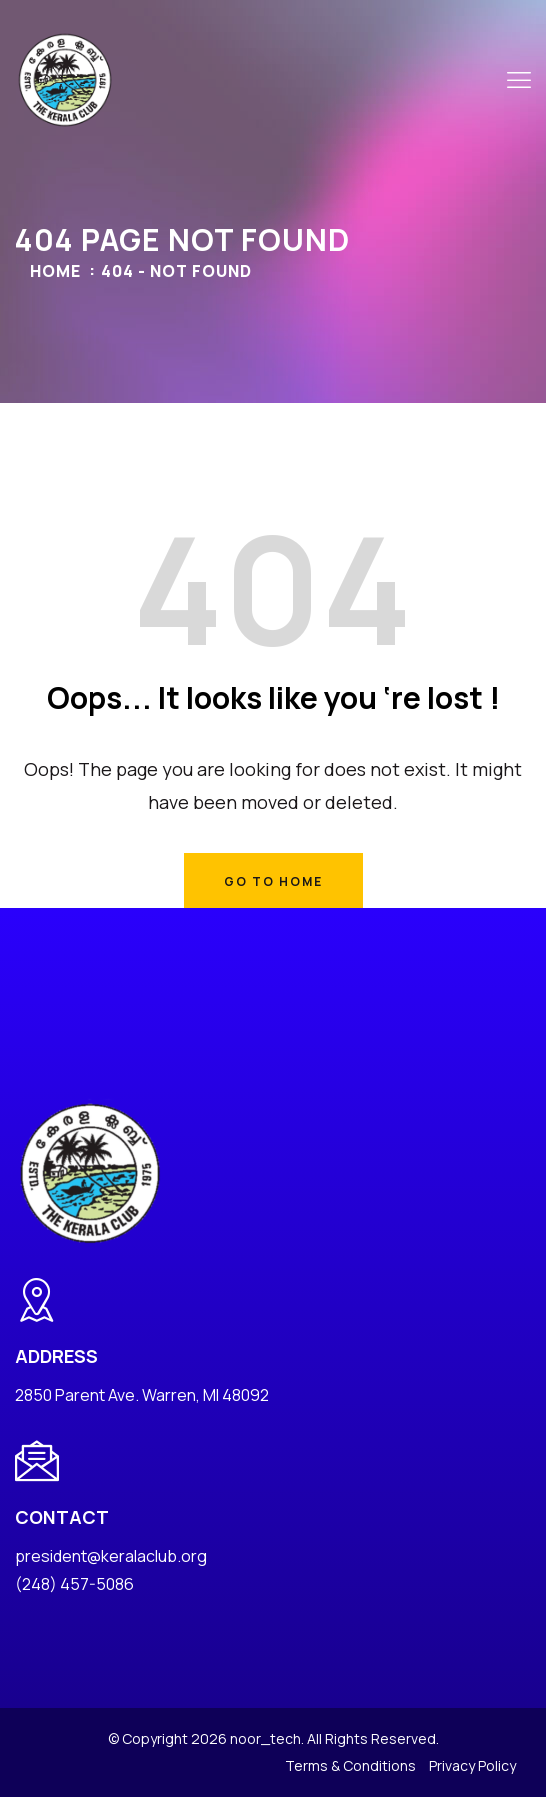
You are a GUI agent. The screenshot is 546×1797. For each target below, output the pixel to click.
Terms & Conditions (350, 1765)
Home (55, 271)
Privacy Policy (472, 1765)
